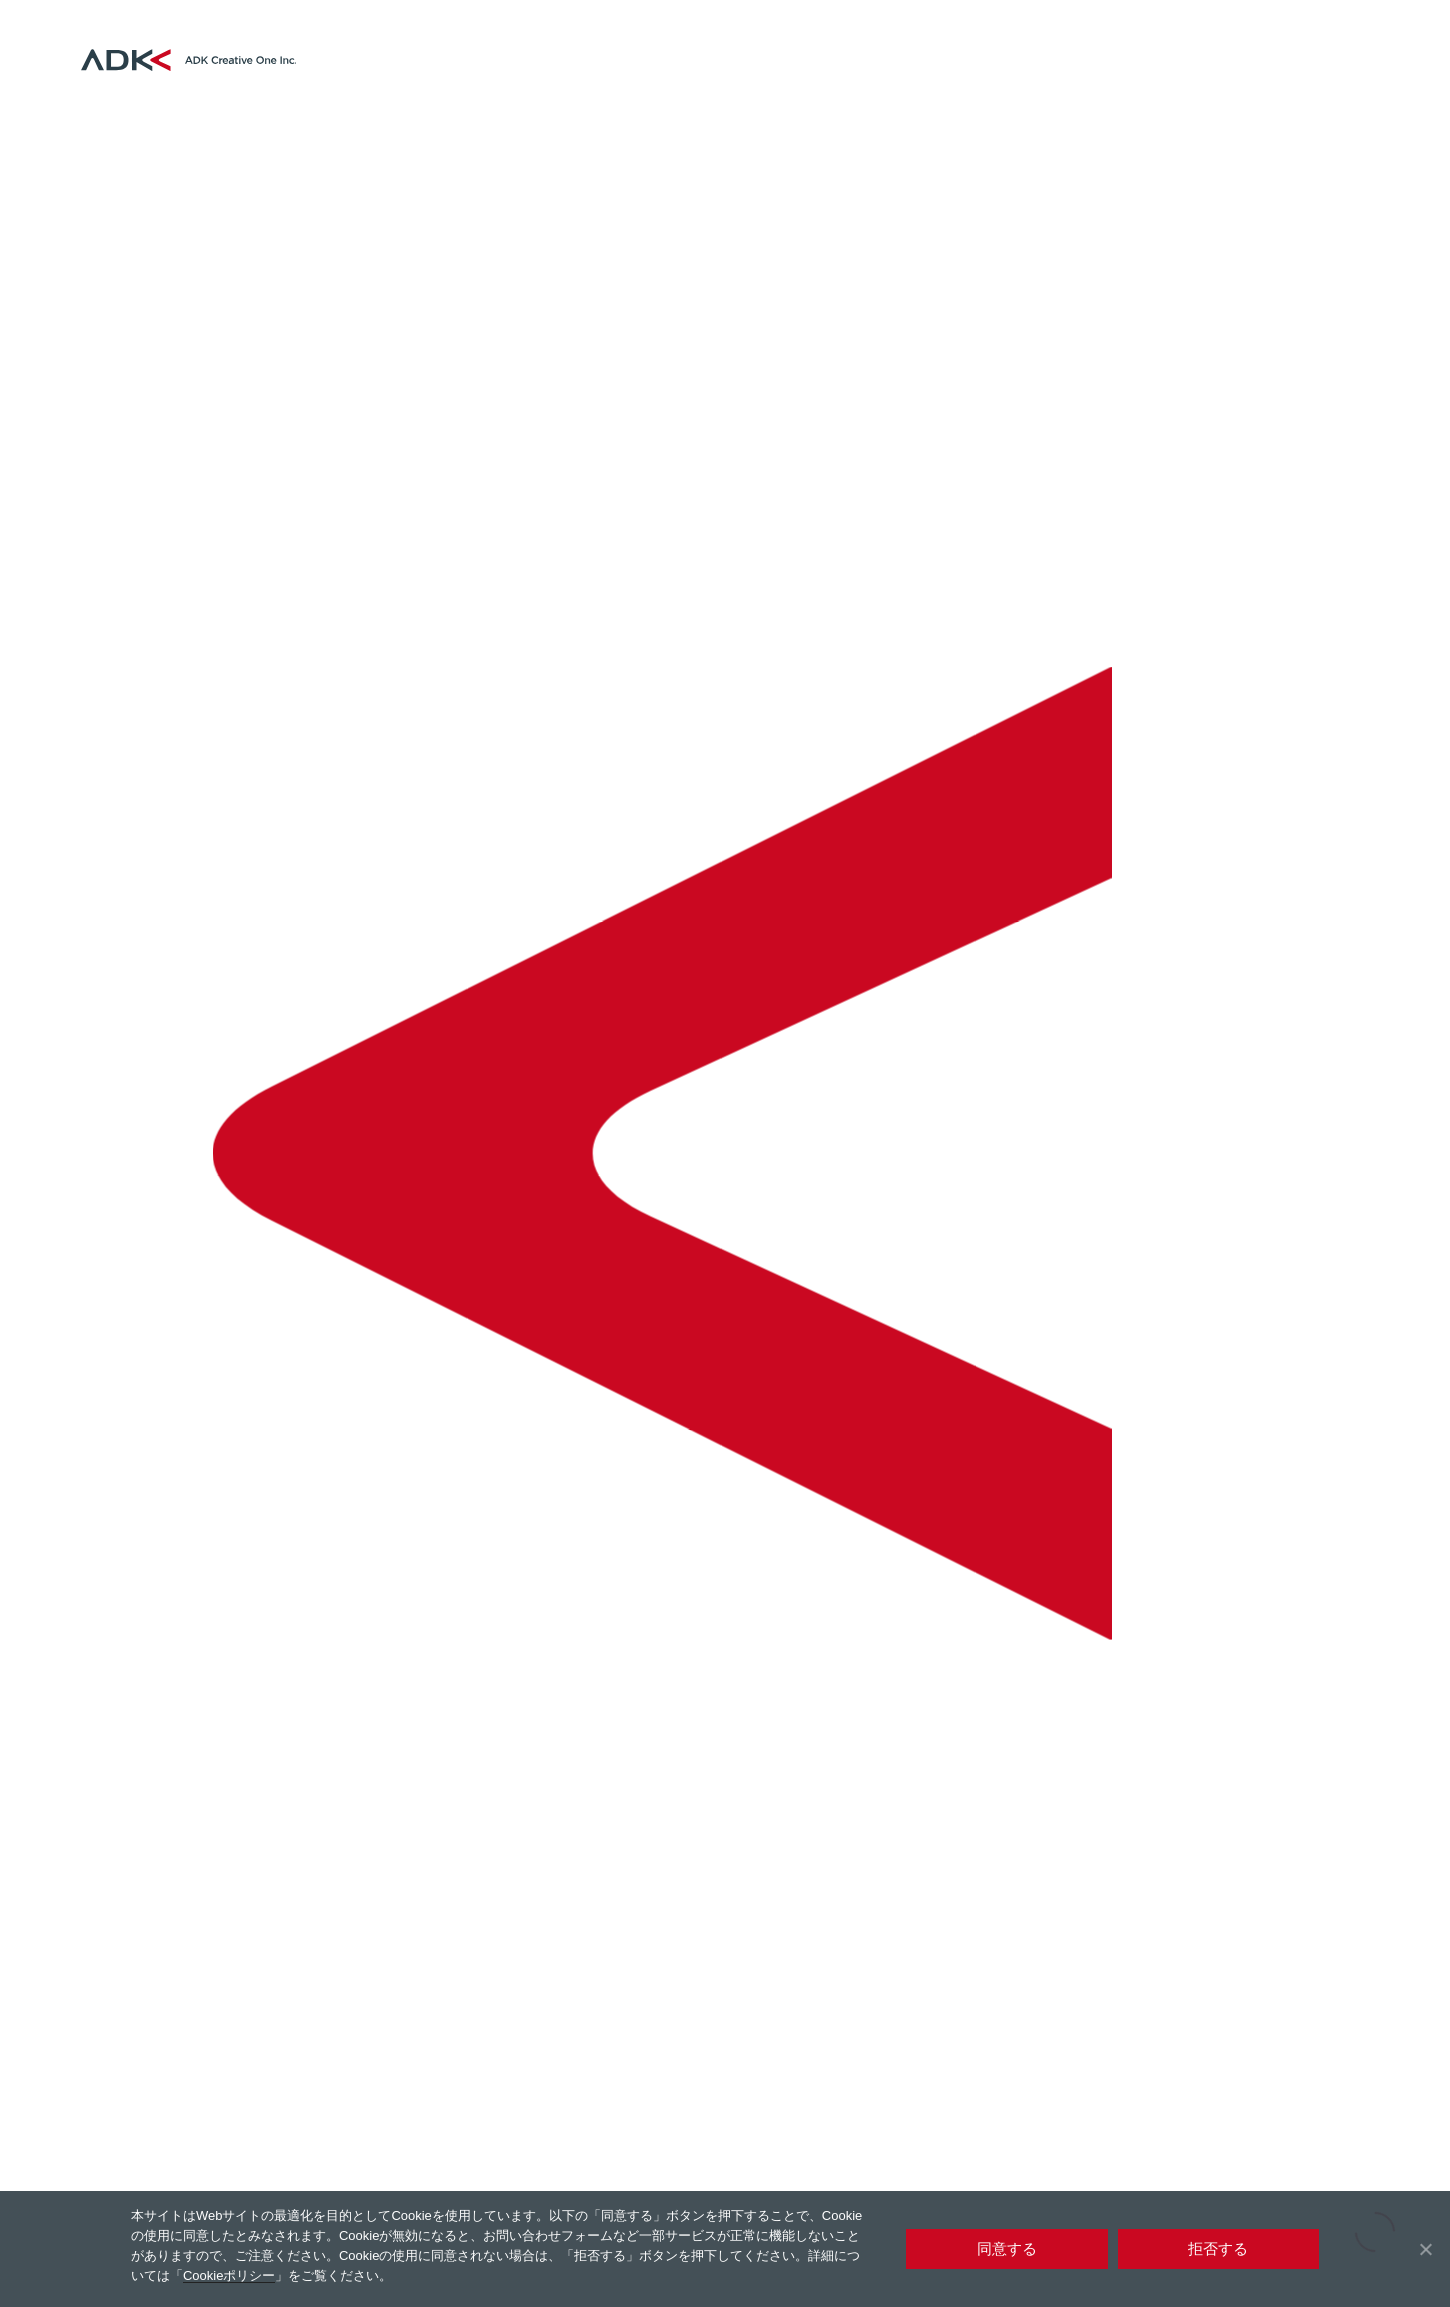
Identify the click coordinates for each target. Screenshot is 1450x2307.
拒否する (1218, 2248)
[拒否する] (1425, 2249)
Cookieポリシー (229, 2275)
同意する (1007, 2248)
